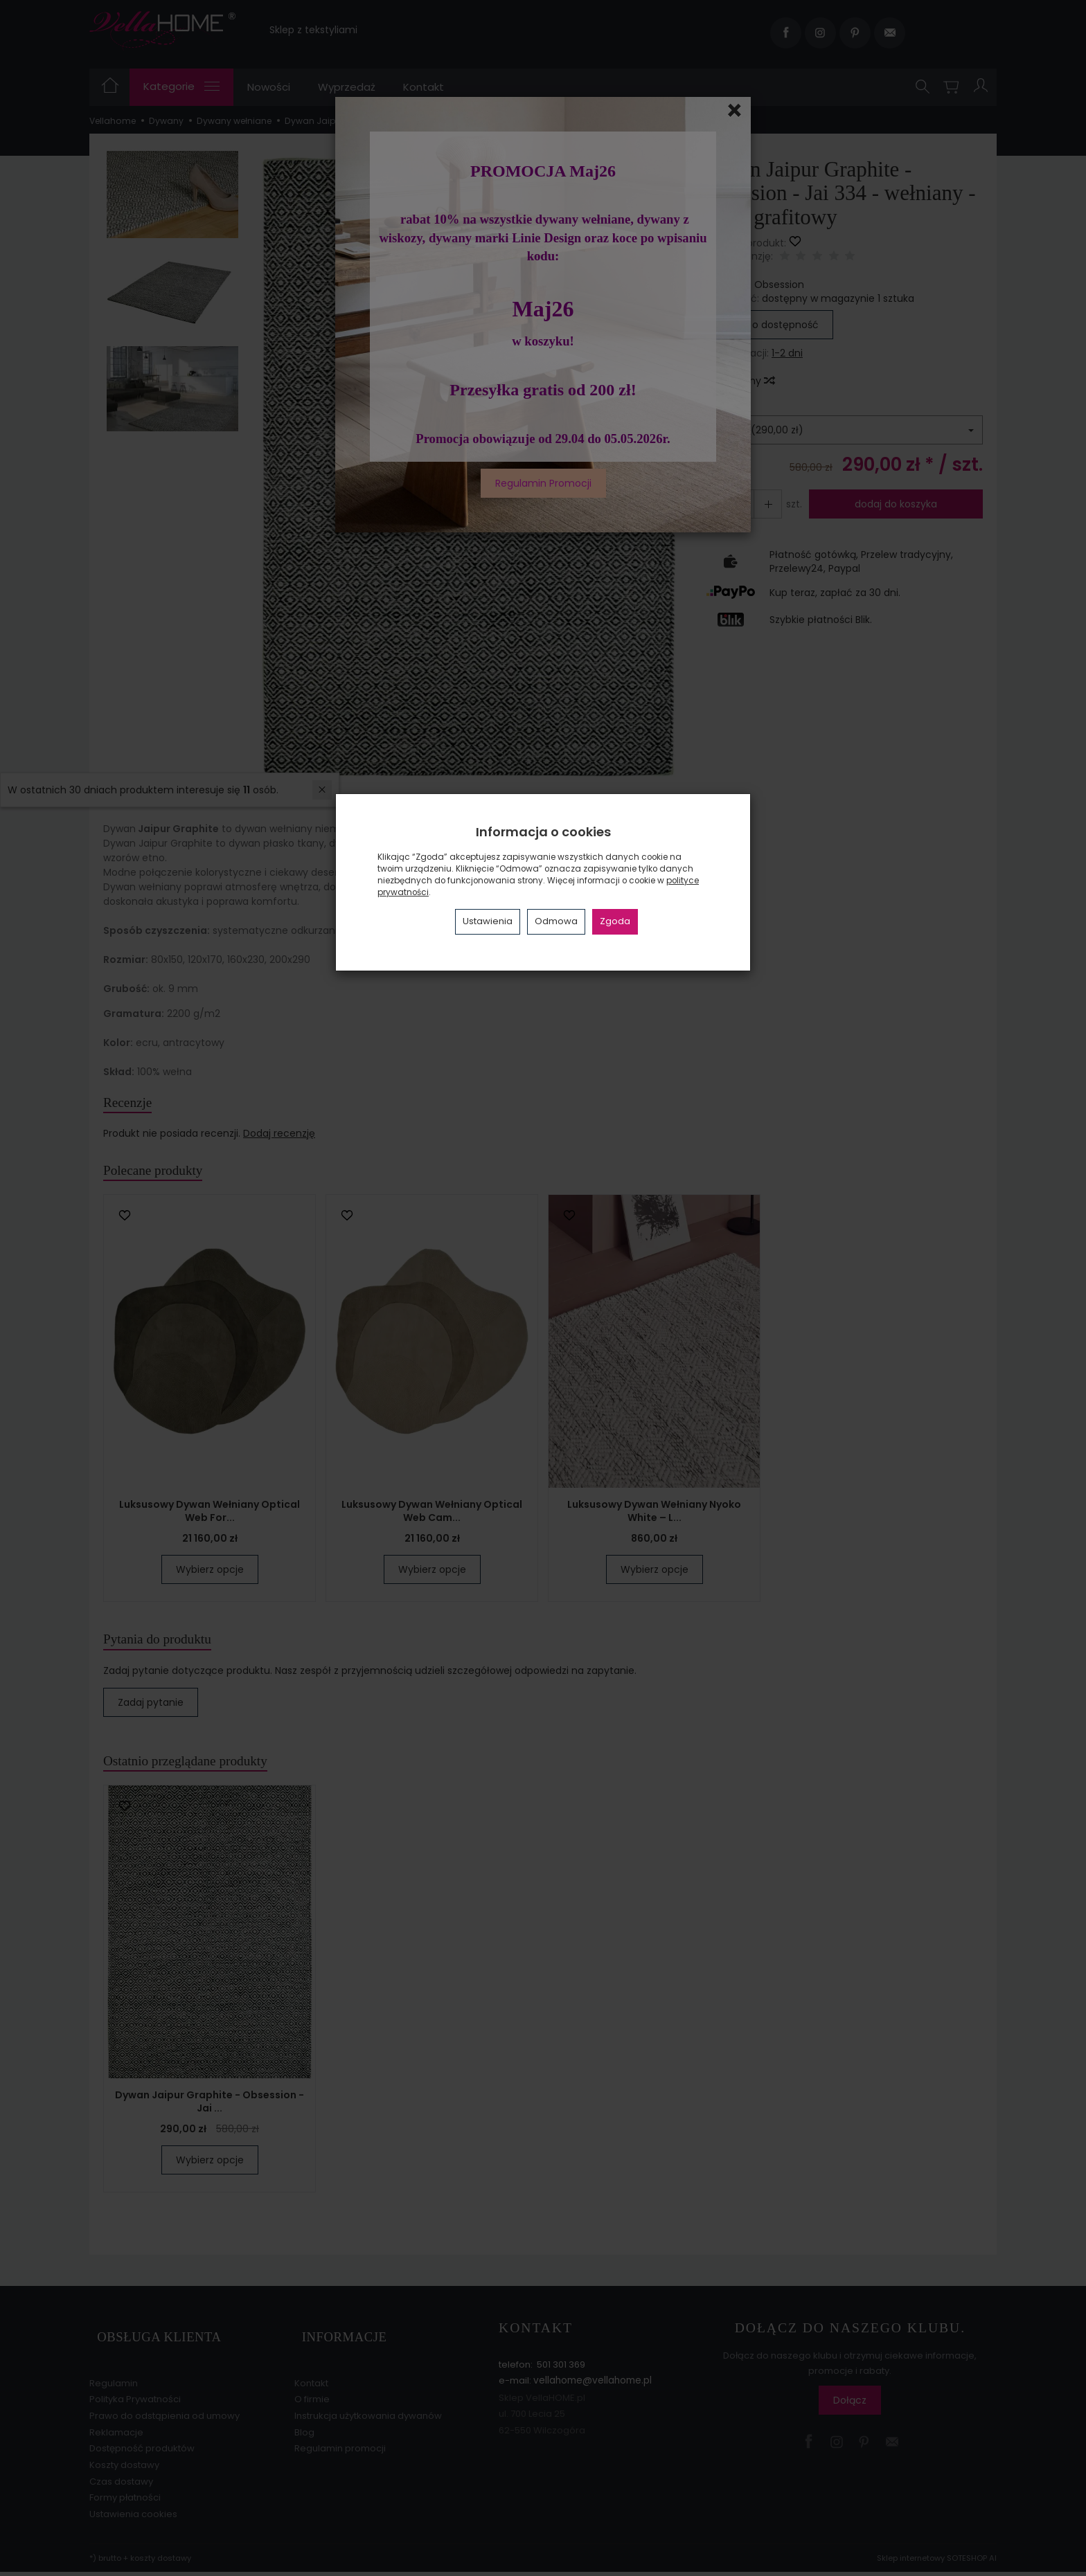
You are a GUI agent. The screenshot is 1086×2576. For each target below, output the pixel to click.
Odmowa (556, 921)
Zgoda (615, 921)
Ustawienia (488, 921)
